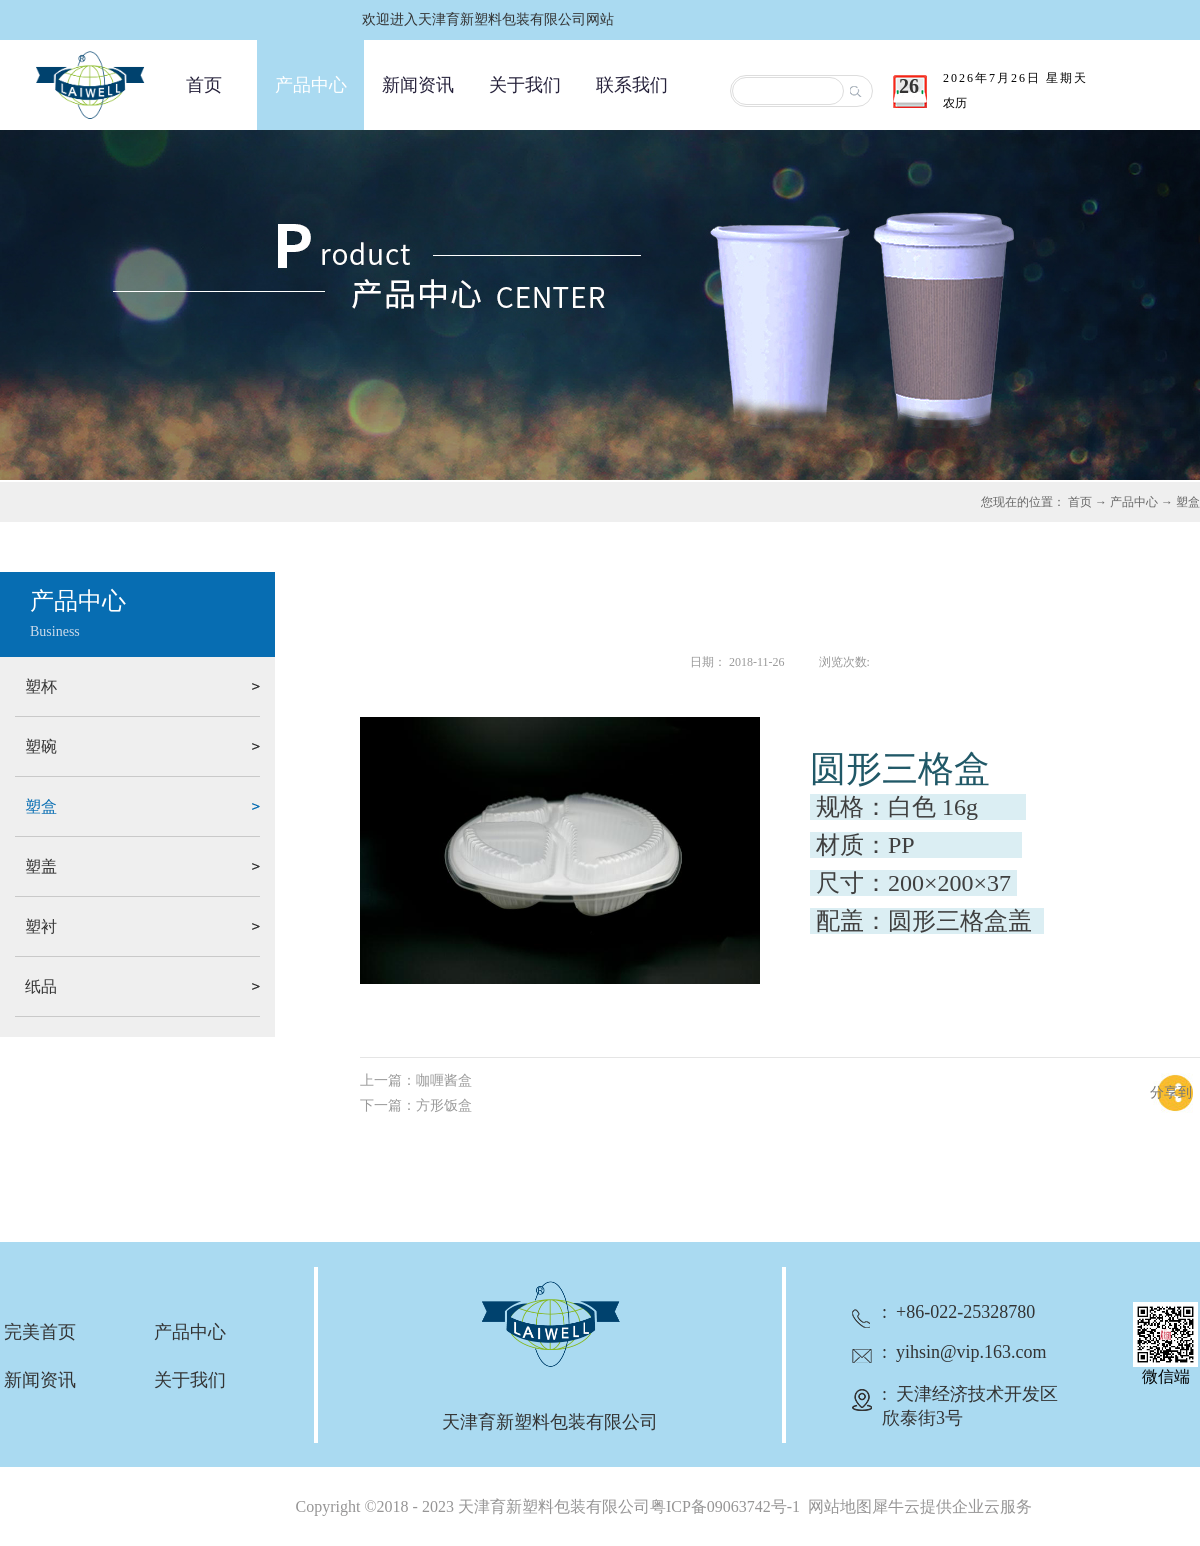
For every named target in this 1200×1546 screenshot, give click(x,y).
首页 (204, 85)
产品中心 (1134, 502)
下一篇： (416, 1105)
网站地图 (836, 1506)
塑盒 (1188, 502)
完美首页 (40, 1332)
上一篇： (416, 1080)
